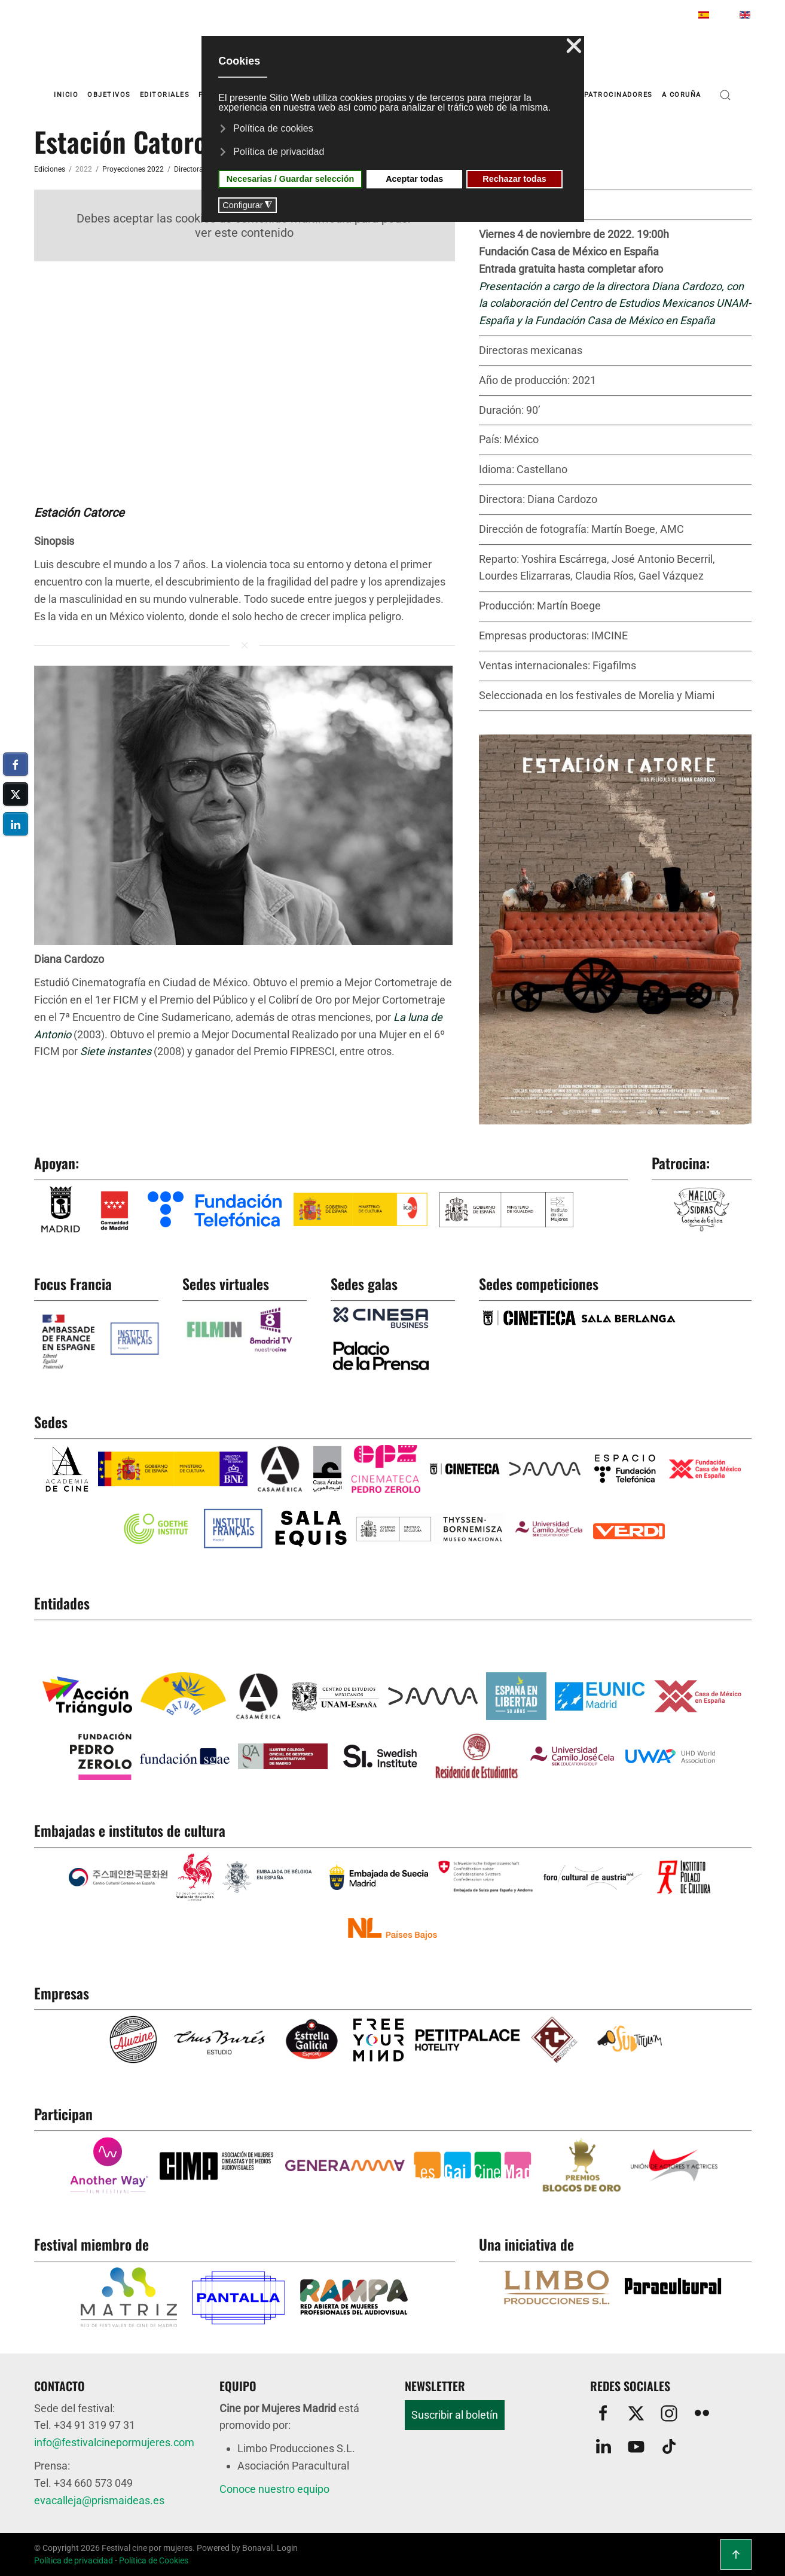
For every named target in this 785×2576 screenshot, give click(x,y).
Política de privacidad (73, 2560)
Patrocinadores (618, 95)
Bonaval (257, 2548)
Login (287, 2548)
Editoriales (165, 95)
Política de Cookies (153, 2560)
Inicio (66, 95)
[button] (725, 95)
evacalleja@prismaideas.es (99, 2500)
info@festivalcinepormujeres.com (114, 2442)
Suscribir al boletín (454, 2415)
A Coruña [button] (681, 95)
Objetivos (109, 95)
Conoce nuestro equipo (274, 2489)
